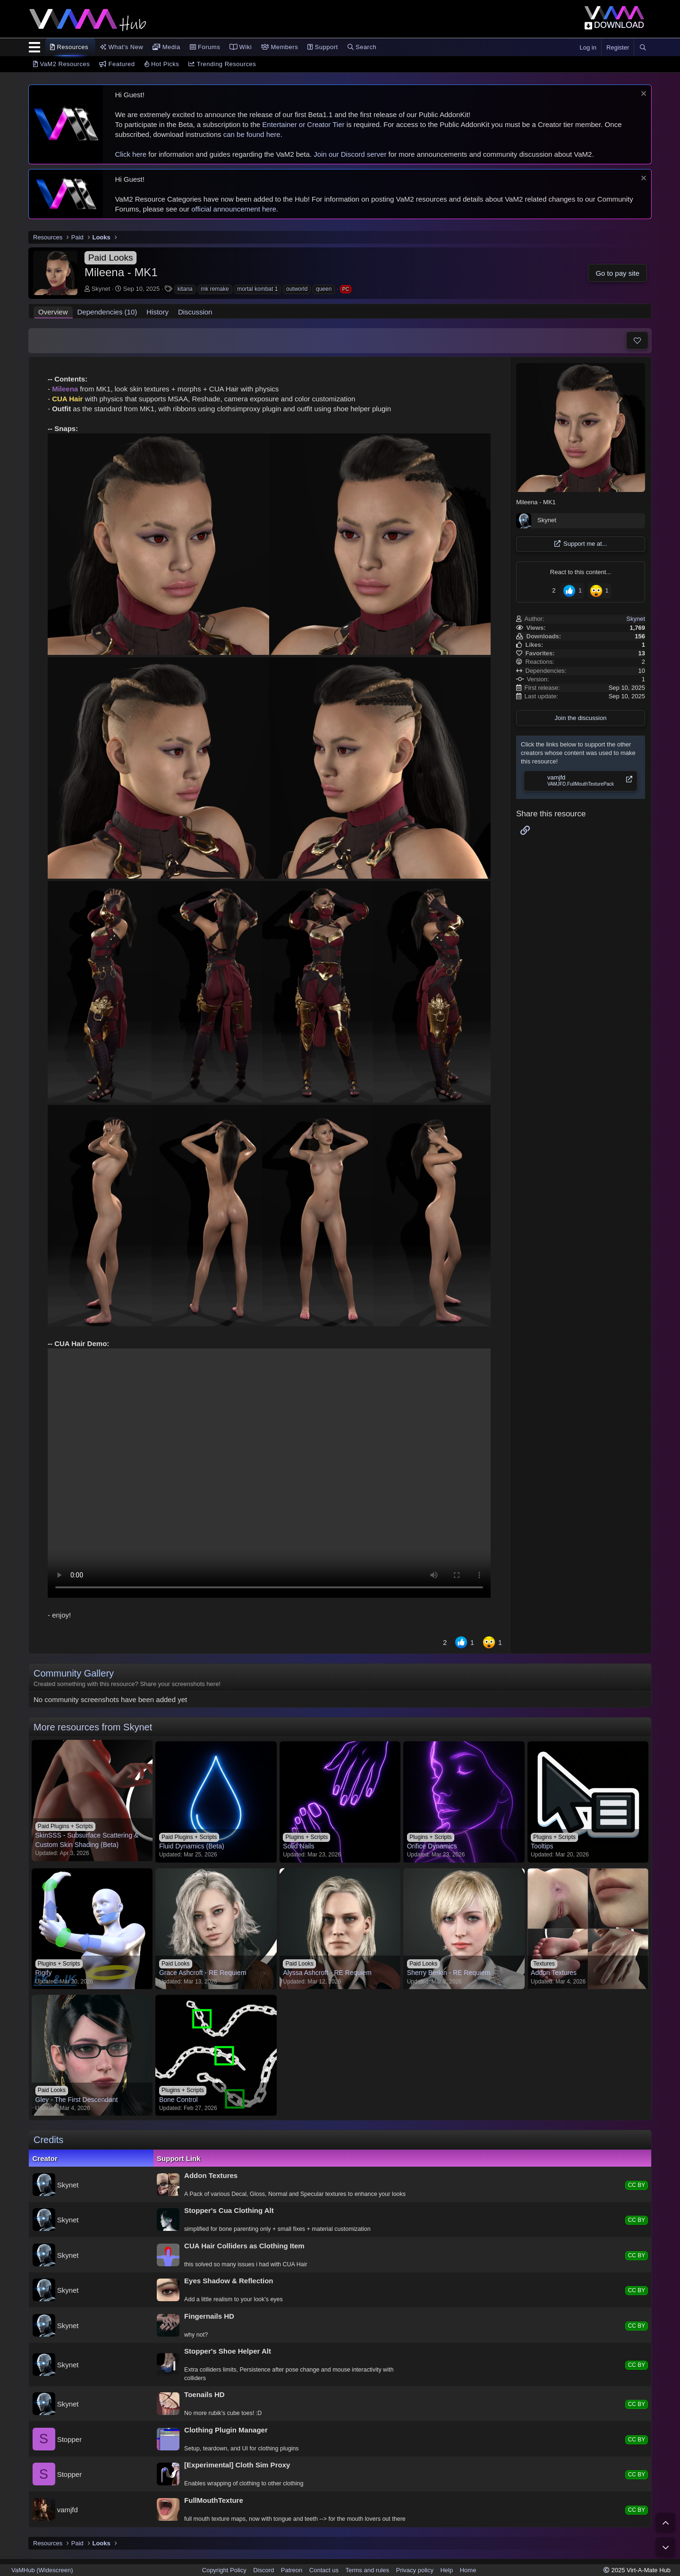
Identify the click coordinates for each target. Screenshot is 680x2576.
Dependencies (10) (107, 312)
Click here (130, 154)
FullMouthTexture (213, 2500)
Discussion (195, 312)
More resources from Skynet (93, 1727)
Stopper (69, 2439)
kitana (185, 289)
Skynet (101, 288)
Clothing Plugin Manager (226, 2430)
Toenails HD (204, 2394)
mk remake (215, 289)
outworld (296, 289)
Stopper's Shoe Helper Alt (227, 2351)
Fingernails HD (209, 2316)
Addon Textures (211, 2175)
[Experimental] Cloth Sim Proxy (237, 2465)
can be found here (251, 134)
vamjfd (67, 2509)
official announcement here (233, 209)
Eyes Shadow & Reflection (228, 2281)
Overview (53, 312)
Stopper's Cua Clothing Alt (229, 2210)
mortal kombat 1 (257, 289)
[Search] (643, 48)
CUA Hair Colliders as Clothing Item (244, 2246)
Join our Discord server (350, 154)
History (157, 312)
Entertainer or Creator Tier (303, 124)
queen (324, 289)
